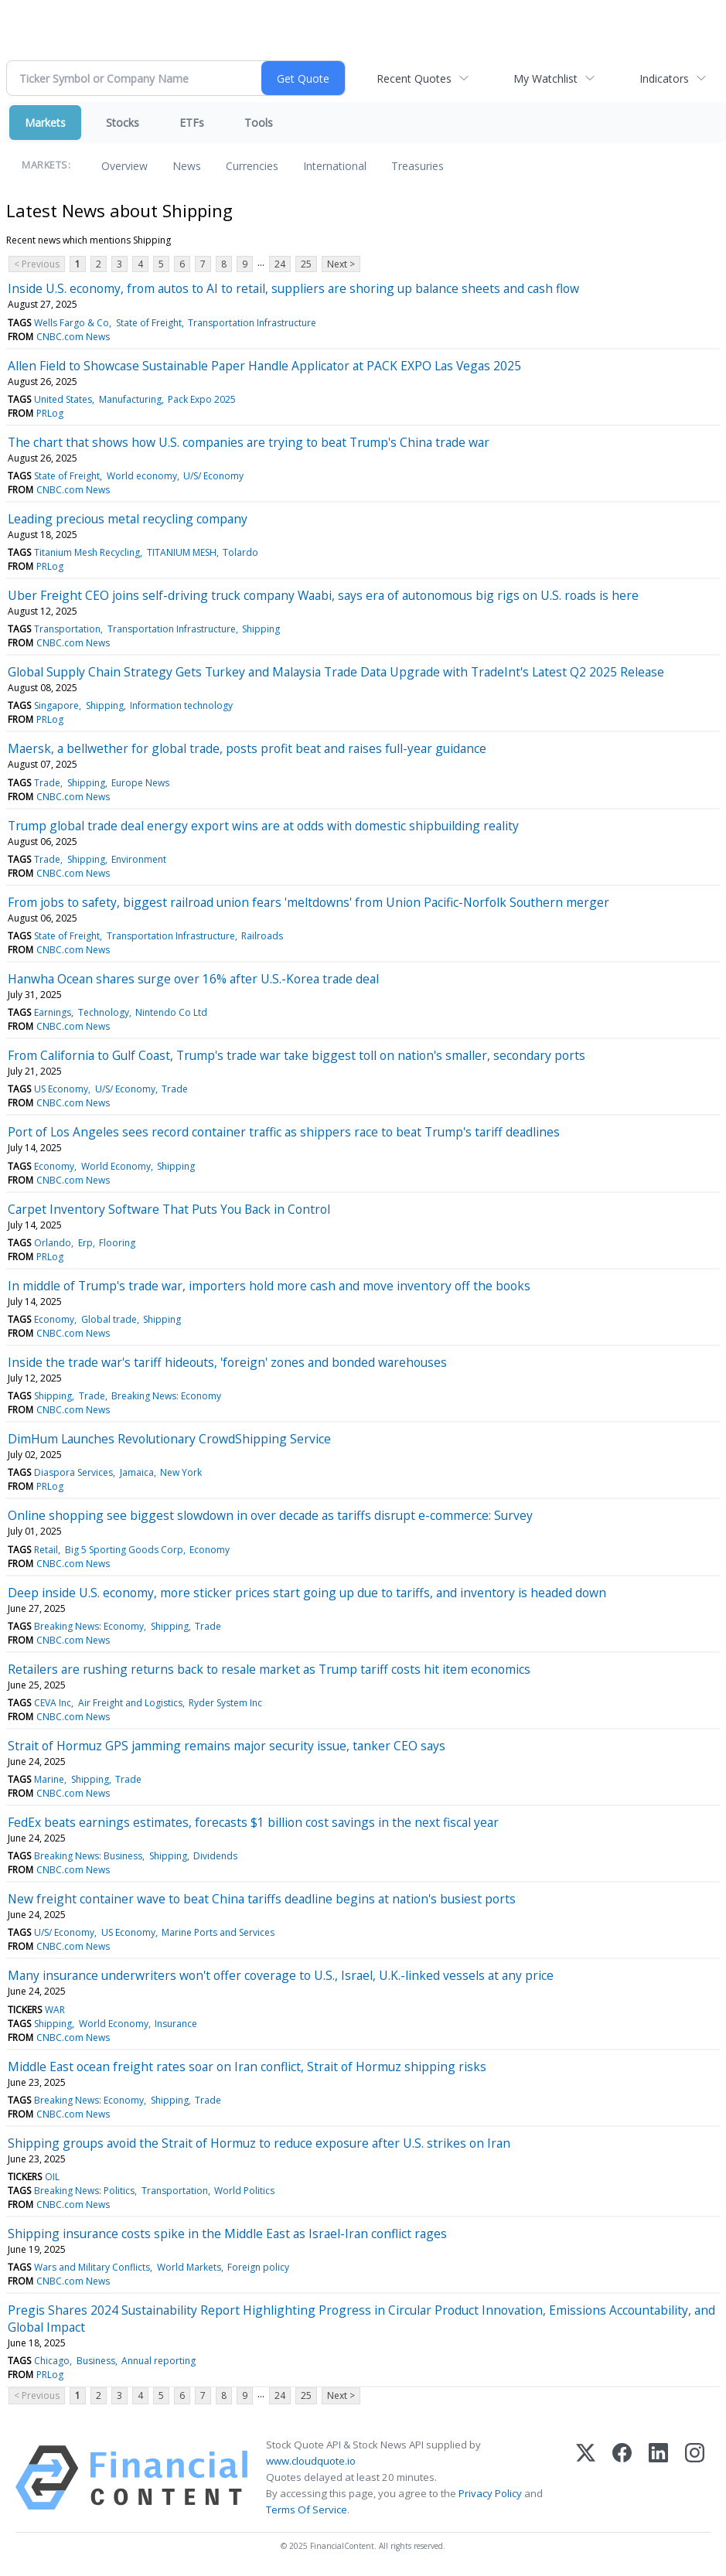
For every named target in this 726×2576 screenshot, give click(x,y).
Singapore (56, 705)
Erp (85, 1242)
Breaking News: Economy (166, 1395)
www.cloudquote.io (311, 2461)
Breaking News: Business (88, 1855)
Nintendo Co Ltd (171, 1012)
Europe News (140, 782)
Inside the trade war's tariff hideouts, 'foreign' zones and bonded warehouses (227, 1362)
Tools (258, 122)
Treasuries (417, 165)
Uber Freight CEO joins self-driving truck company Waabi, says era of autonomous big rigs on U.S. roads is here (323, 595)
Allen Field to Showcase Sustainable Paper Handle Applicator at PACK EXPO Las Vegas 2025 (264, 365)
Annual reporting (158, 2360)
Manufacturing (130, 399)
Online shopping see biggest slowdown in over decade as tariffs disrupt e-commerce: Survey (270, 1515)
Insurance (176, 2023)
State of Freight (149, 322)
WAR (55, 2009)
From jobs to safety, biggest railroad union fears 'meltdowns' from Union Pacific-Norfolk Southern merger (308, 902)
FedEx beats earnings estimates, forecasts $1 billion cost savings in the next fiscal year (253, 1822)
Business (96, 2360)
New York (181, 1472)
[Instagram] (695, 2478)
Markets (45, 122)
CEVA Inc (52, 1702)
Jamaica (137, 1472)
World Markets (189, 2267)
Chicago (52, 2360)
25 (306, 264)
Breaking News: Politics (84, 2190)
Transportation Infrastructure (252, 322)
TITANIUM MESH (181, 552)
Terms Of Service (306, 2509)
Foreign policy (258, 2267)
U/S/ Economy (213, 475)
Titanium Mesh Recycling (87, 552)
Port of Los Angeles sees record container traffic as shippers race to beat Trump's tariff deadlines (284, 1131)
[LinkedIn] (658, 2478)
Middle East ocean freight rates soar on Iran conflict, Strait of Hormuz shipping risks (247, 2066)
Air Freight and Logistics (130, 1702)
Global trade (109, 1319)
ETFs (191, 122)
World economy (142, 475)
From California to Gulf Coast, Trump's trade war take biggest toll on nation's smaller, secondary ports (296, 1055)
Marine (49, 1779)
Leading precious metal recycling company (127, 518)
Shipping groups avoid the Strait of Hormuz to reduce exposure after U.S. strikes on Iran (259, 2143)
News (186, 165)
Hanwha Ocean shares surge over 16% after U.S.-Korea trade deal (193, 978)
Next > (341, 264)
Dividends (215, 1855)
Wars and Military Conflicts (92, 2267)
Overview (124, 165)
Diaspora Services (73, 1472)
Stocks (122, 122)
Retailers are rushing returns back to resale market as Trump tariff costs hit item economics (269, 1669)
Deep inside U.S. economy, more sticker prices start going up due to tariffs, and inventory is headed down (307, 1592)
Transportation (67, 628)
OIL (52, 2176)
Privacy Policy (490, 2493)
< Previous (37, 264)
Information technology (181, 705)
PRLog (49, 413)
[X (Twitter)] (586, 2478)
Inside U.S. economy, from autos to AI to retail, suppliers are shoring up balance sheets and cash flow (293, 288)
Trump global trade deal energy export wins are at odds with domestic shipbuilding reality (263, 825)
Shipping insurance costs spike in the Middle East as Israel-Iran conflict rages (227, 2233)
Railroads (262, 935)
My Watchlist (545, 78)
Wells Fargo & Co (71, 322)
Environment (138, 859)
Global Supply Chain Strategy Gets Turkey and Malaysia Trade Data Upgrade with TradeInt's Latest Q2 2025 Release (336, 671)
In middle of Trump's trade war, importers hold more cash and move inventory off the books (269, 1285)
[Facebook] (622, 2478)
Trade (47, 782)
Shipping (261, 628)
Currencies (252, 165)
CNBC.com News (73, 336)
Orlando (52, 1242)
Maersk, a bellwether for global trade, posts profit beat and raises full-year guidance (247, 748)
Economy (54, 1166)
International (334, 165)
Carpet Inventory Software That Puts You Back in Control (169, 1209)
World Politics (244, 2190)
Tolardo (240, 552)
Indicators (664, 78)
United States (63, 399)
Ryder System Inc (225, 1702)
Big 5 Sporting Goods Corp (124, 1549)
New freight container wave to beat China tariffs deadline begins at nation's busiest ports (262, 1898)
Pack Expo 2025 (202, 399)
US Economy (61, 1088)
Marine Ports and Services (218, 1932)
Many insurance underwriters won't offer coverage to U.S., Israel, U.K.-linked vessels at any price (281, 1975)
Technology (103, 1012)
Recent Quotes (414, 78)
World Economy (116, 1166)
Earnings (52, 1012)
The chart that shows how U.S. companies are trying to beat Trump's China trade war (248, 442)
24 (279, 264)
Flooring (117, 1242)
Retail (46, 1549)
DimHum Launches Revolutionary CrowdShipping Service (169, 1438)
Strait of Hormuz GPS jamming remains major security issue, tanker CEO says (226, 1745)
